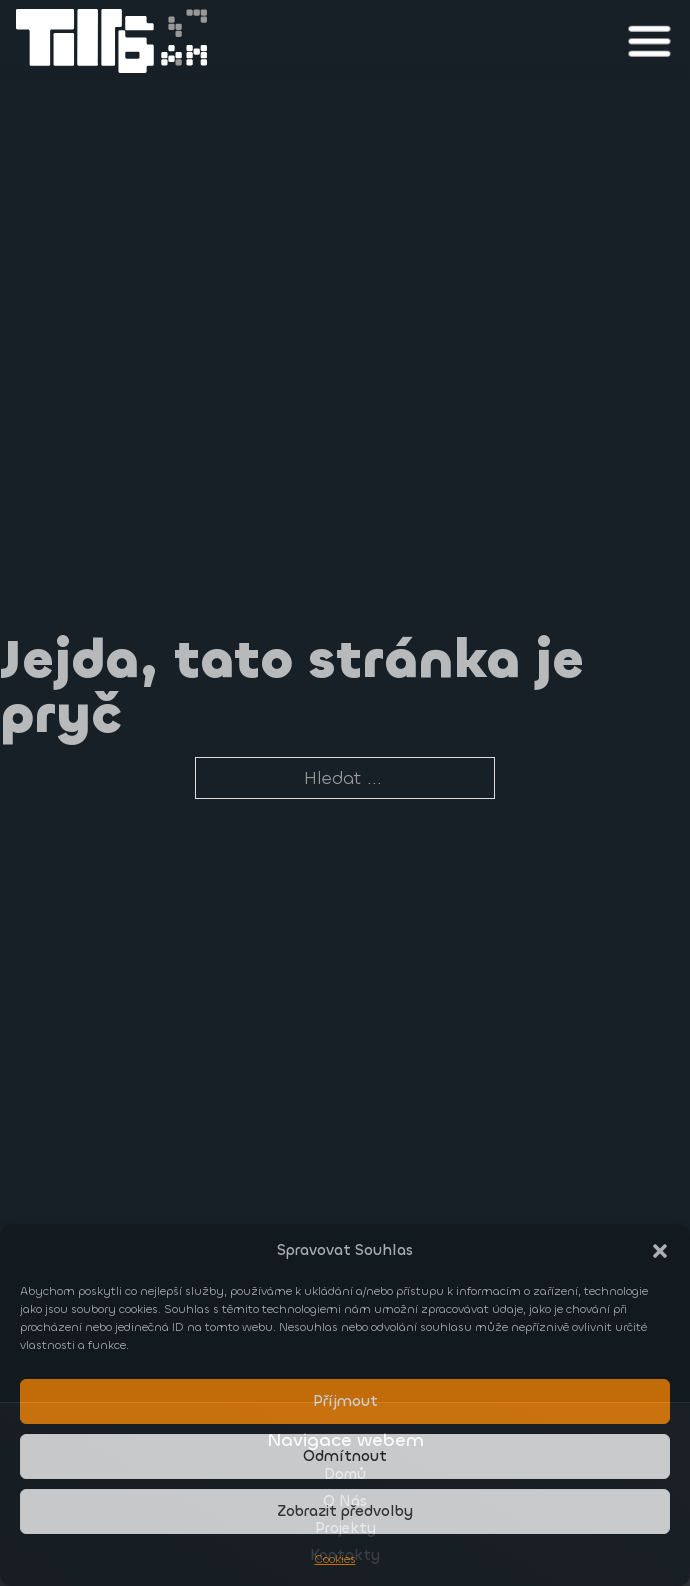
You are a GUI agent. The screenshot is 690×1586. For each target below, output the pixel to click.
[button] (660, 1251)
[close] (649, 41)
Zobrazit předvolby (345, 1511)
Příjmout (345, 1401)
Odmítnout (345, 1456)
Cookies (335, 1559)
